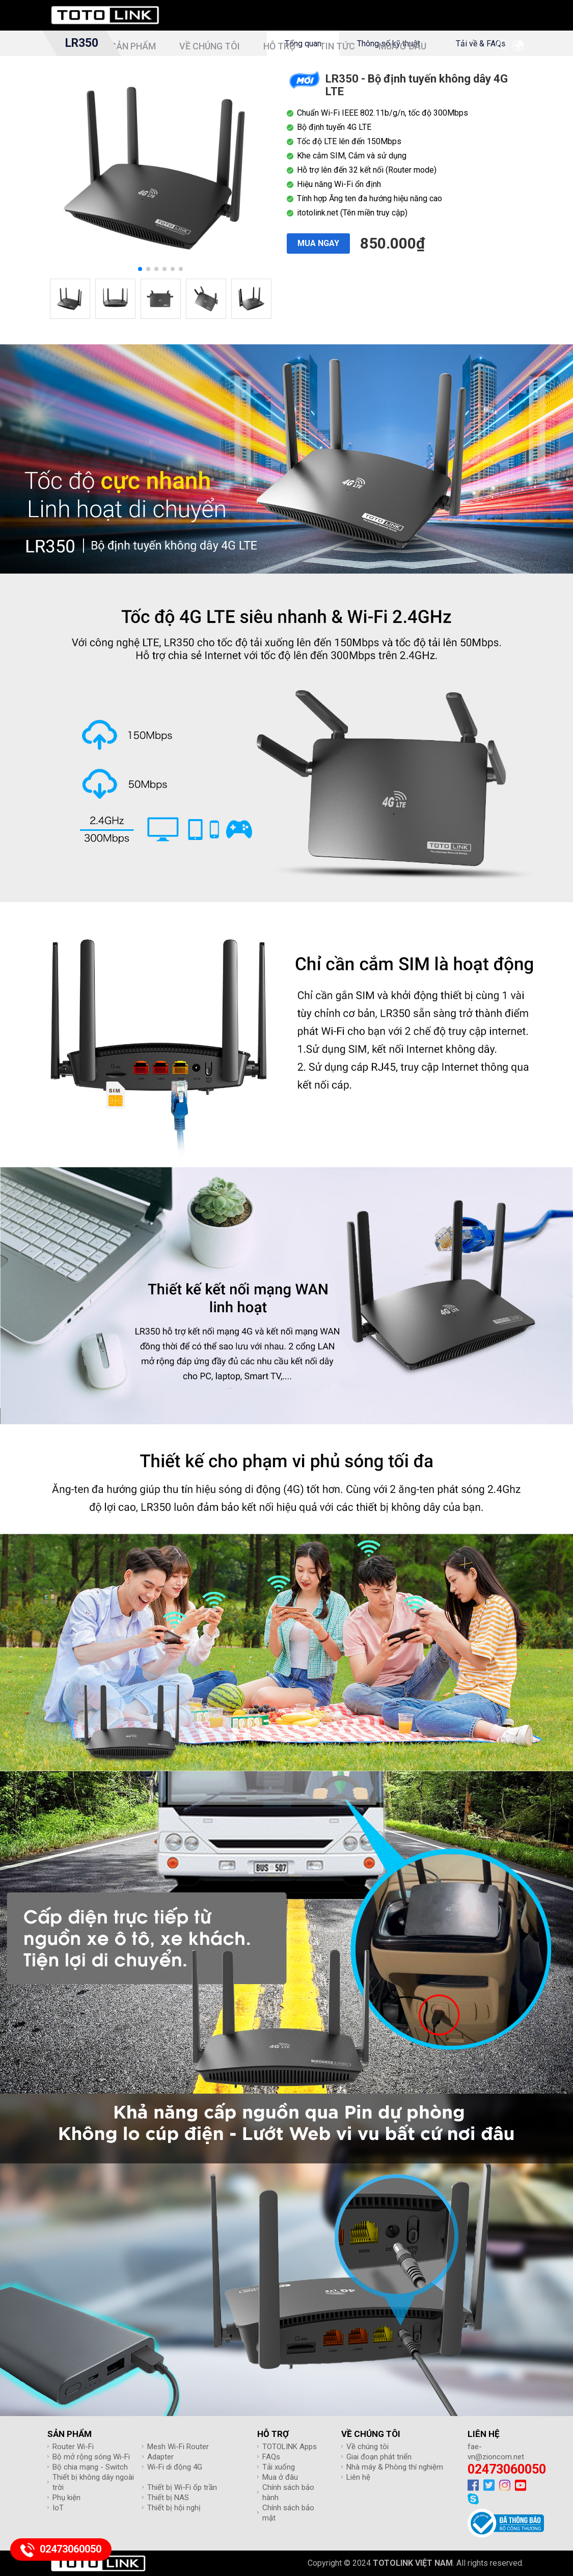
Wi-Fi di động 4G (174, 2467)
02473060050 (507, 2469)
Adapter (160, 2456)
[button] (140, 269)
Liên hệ (358, 2477)
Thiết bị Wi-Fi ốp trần (182, 2487)
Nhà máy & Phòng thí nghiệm (394, 2467)
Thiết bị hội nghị (174, 2507)
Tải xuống (278, 2467)
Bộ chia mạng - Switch (90, 2467)
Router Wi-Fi (73, 2446)
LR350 (81, 43)
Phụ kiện (66, 2497)
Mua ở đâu (280, 2477)
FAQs (271, 2456)
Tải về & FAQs (481, 43)
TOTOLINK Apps (289, 2446)
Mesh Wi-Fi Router (178, 2446)
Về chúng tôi (367, 2446)
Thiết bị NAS (168, 2497)
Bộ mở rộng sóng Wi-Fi (91, 2456)
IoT (58, 2507)
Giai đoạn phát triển (379, 2456)
